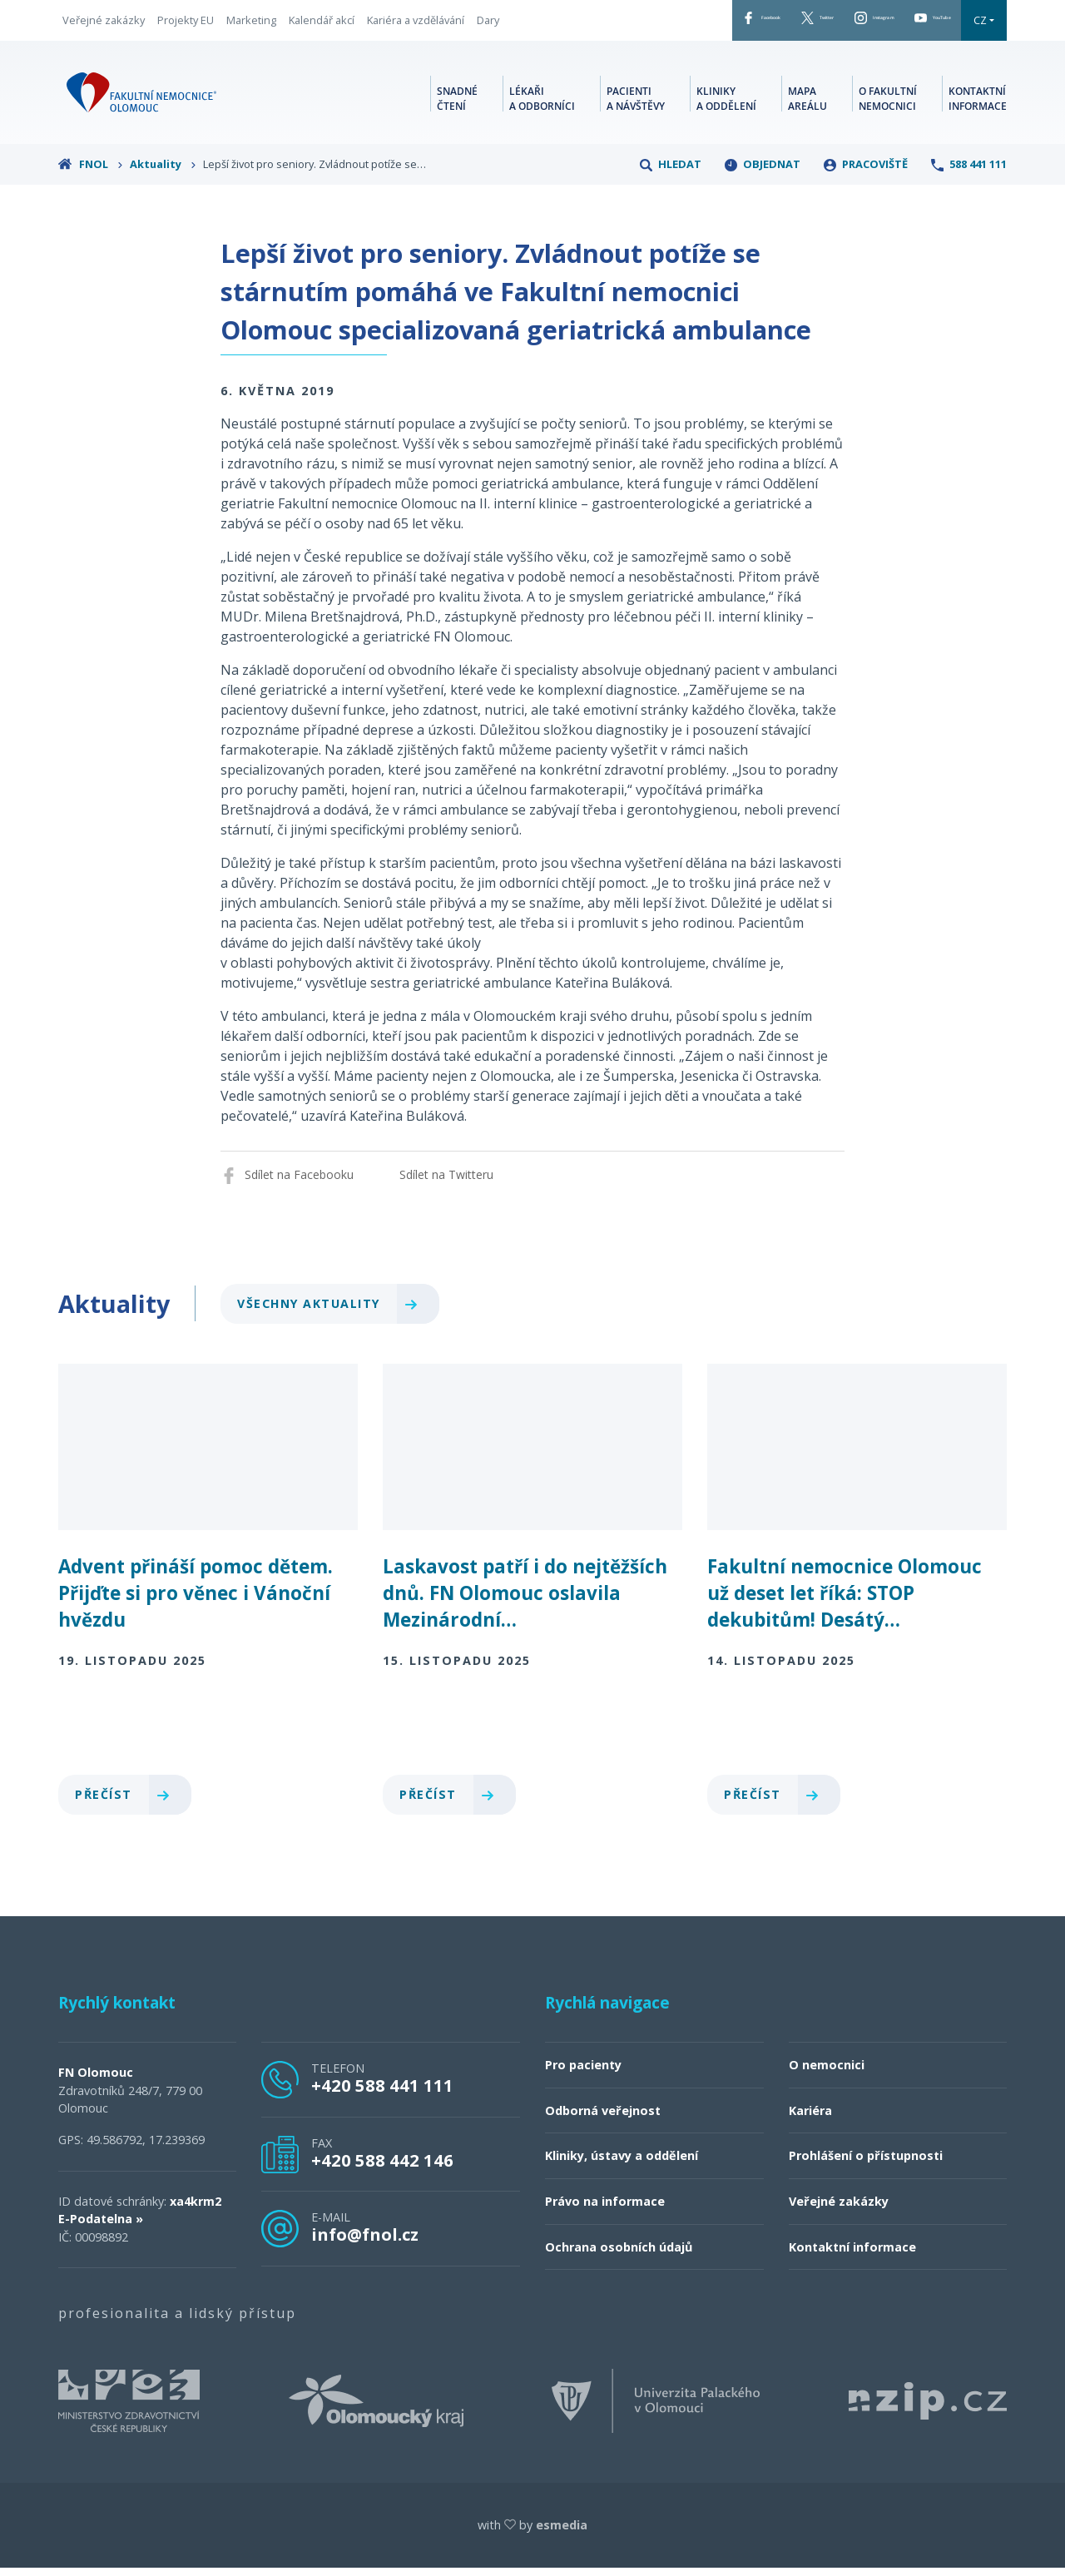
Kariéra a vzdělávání (415, 24)
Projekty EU (185, 24)
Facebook (641, 24)
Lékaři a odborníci (542, 104)
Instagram (821, 24)
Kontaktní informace (978, 104)
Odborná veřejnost (603, 2119)
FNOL (90, 172)
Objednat (762, 172)
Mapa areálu (807, 104)
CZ (980, 24)
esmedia (561, 2533)
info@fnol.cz (365, 2242)
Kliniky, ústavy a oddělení (621, 2164)
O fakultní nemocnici (888, 104)
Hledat (670, 172)
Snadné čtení (457, 104)
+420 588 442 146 (382, 2168)
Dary (488, 24)
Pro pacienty (583, 2073)
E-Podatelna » (100, 2227)
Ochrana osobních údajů (618, 2255)
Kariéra (810, 2119)
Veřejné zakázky (103, 24)
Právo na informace (605, 2209)
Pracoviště (866, 172)
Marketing (251, 24)
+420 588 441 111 (382, 2093)
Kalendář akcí (321, 24)
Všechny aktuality (334, 1312)
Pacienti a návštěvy (636, 104)
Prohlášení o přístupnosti (866, 2164)
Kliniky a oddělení (726, 104)
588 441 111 (969, 172)
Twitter (730, 24)
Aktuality (163, 172)
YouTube (916, 24)
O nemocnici (826, 2073)
